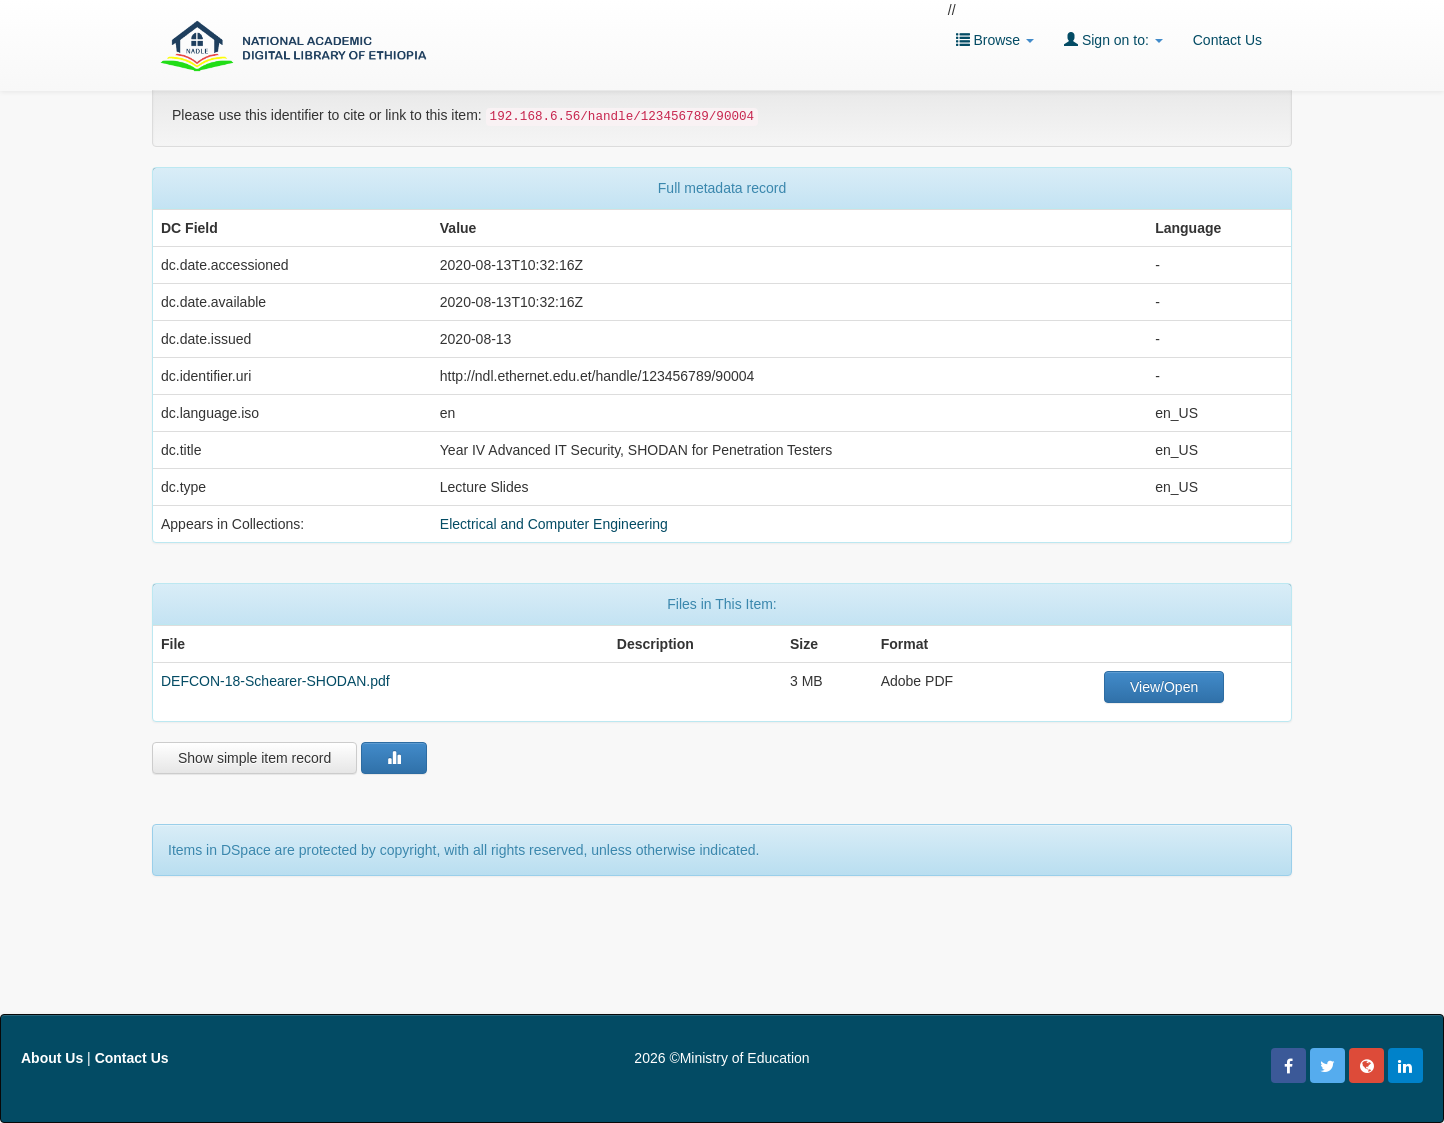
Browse (995, 39)
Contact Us (1227, 40)
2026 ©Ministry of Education (721, 1058)
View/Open (1164, 687)
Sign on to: (1113, 39)
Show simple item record (254, 758)
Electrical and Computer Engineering (554, 524)
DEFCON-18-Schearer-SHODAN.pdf (275, 681)
